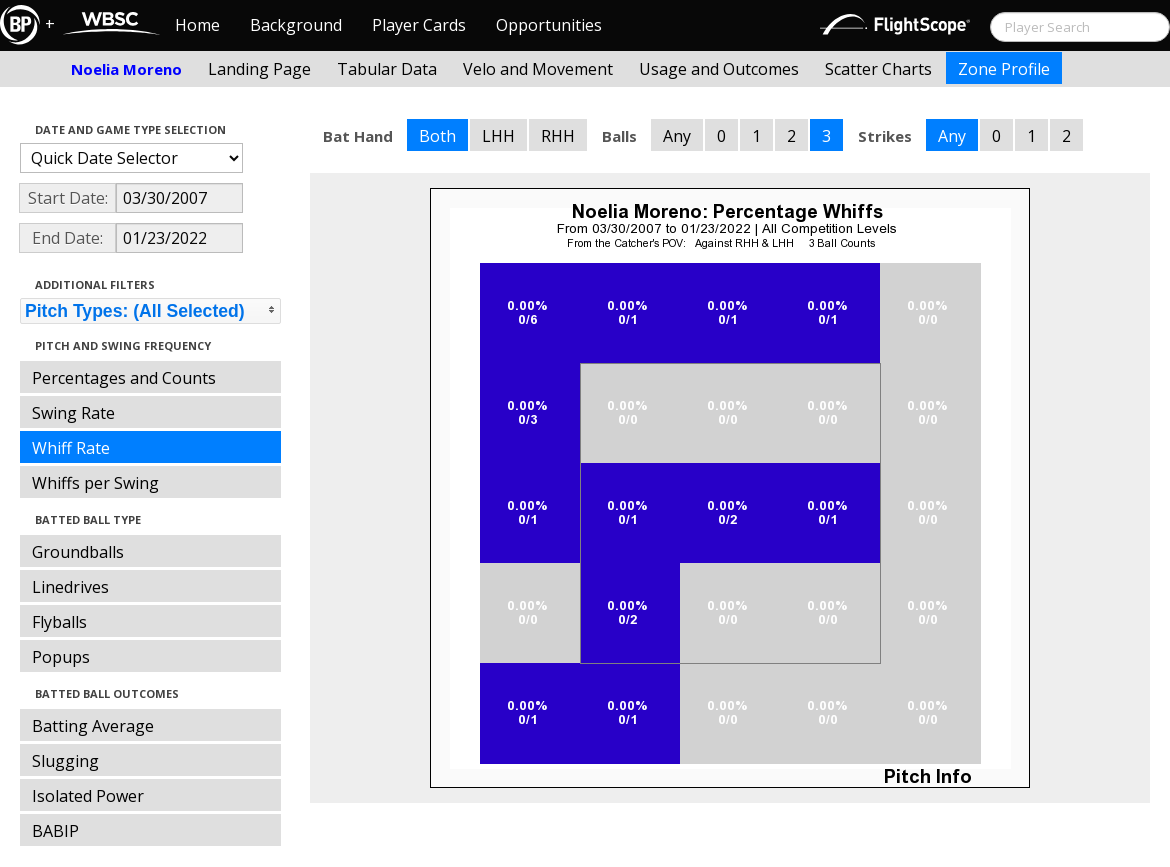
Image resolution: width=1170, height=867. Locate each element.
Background (296, 25)
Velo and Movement (538, 69)
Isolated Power (88, 796)
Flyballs (59, 622)
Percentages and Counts (124, 378)
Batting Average (93, 726)
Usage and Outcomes (719, 69)
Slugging (65, 761)
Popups (61, 657)
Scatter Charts (878, 69)
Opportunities (549, 25)
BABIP (55, 831)
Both (437, 136)
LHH (498, 136)
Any (677, 136)
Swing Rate (73, 413)
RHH (558, 136)
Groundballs (78, 552)
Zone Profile (1004, 69)
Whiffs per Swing (95, 483)
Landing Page (259, 69)
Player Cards (419, 25)
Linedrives (70, 587)
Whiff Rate (71, 448)
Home (197, 25)
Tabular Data (387, 69)
